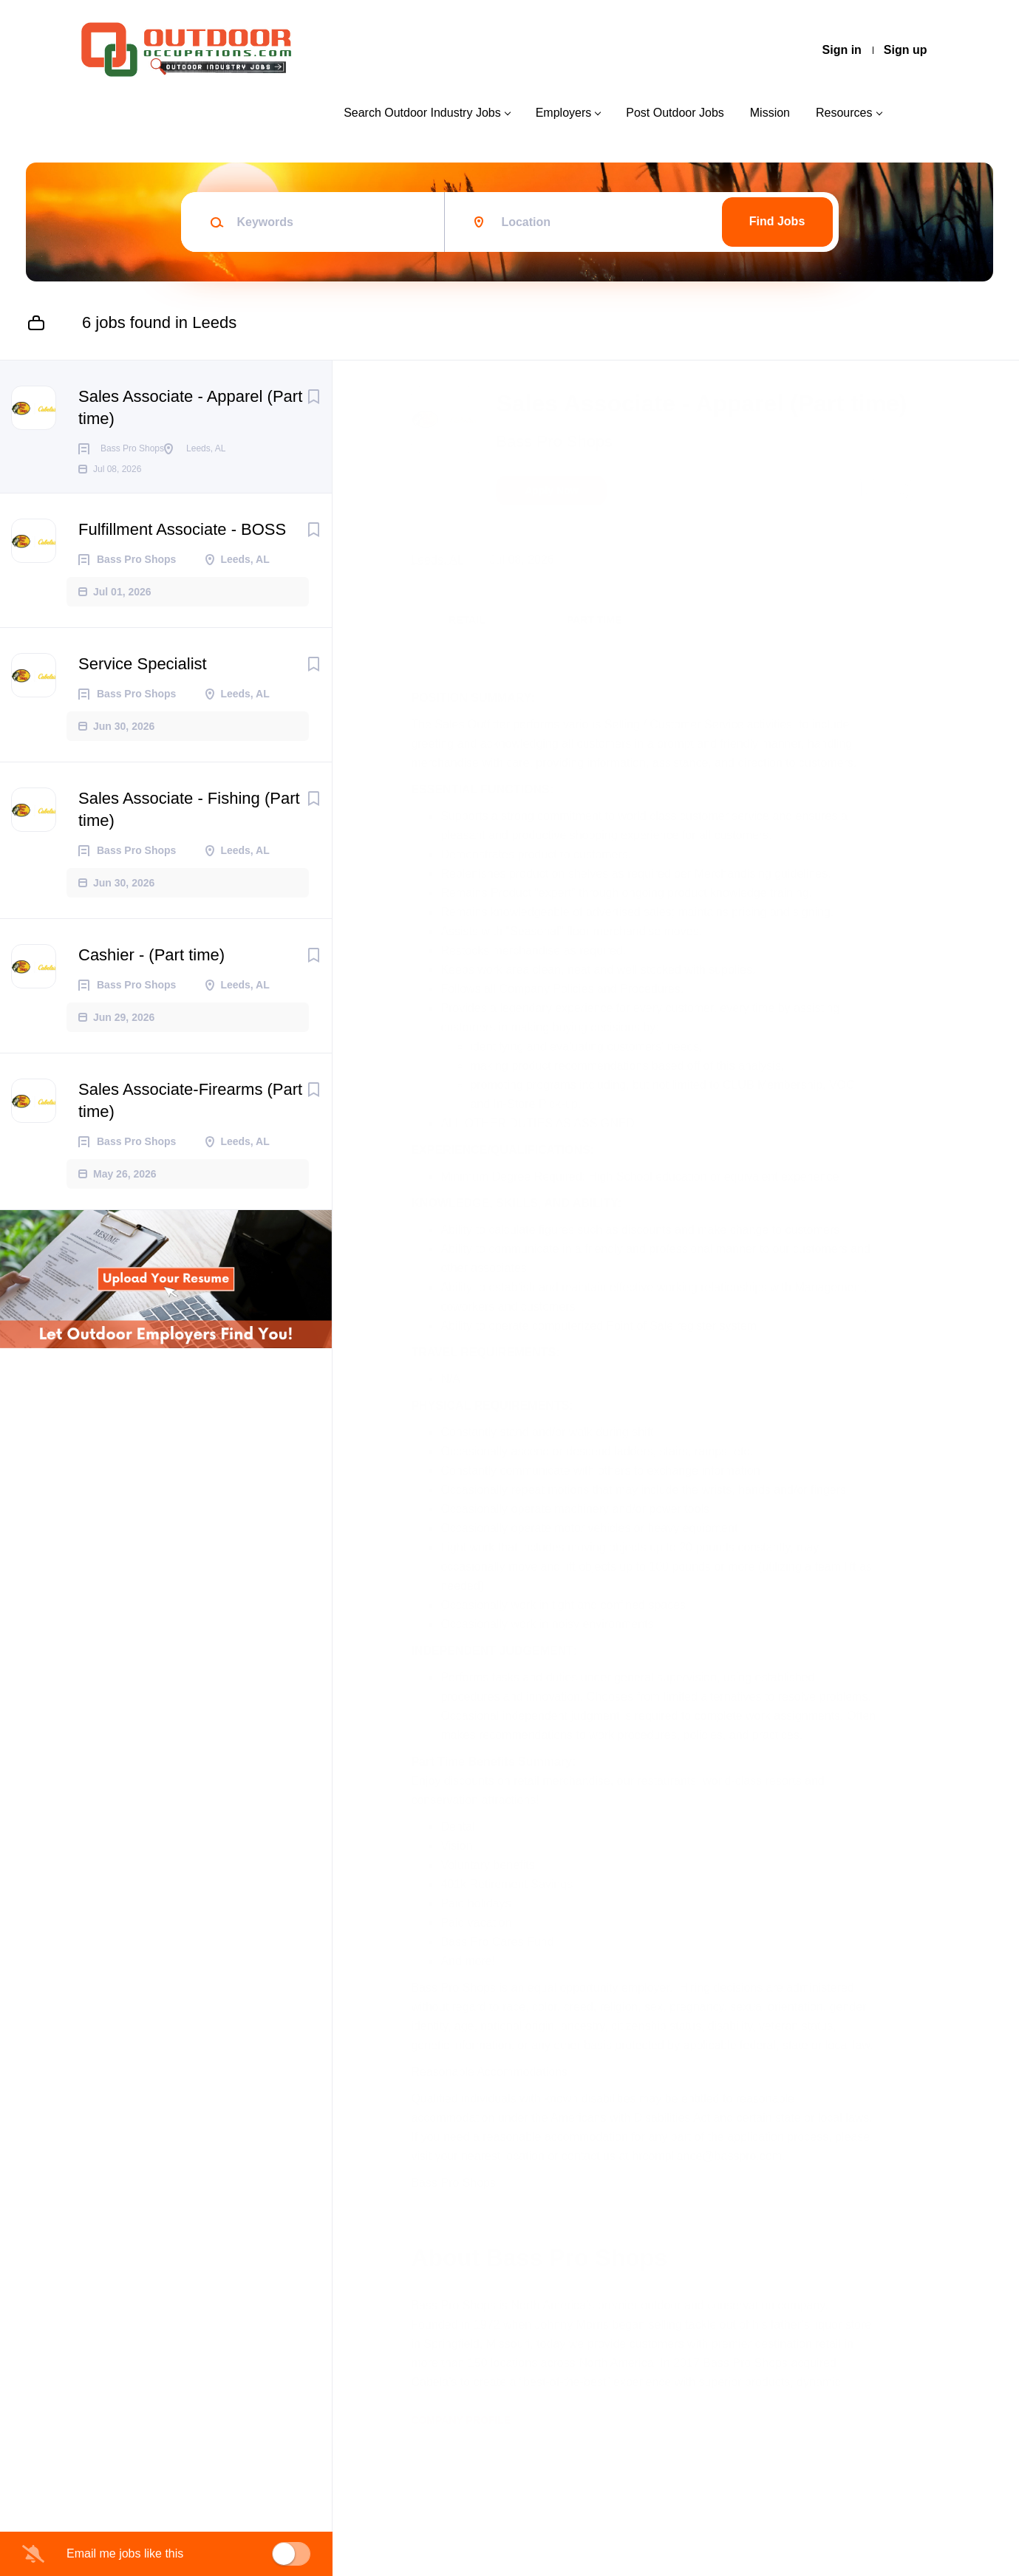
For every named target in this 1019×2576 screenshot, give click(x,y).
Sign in (842, 50)
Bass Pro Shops (560, 475)
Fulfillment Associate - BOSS (182, 553)
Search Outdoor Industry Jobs (422, 112)
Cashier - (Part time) (151, 978)
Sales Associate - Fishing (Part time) (189, 833)
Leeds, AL (444, 593)
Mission (770, 112)
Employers (564, 112)
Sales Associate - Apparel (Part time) (190, 407)
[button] (903, 527)
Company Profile (467, 2512)
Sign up (905, 50)
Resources (844, 112)
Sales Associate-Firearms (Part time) (190, 1124)
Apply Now (558, 524)
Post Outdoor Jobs (675, 112)
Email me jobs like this (125, 2553)
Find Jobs (777, 221)
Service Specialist (142, 687)
